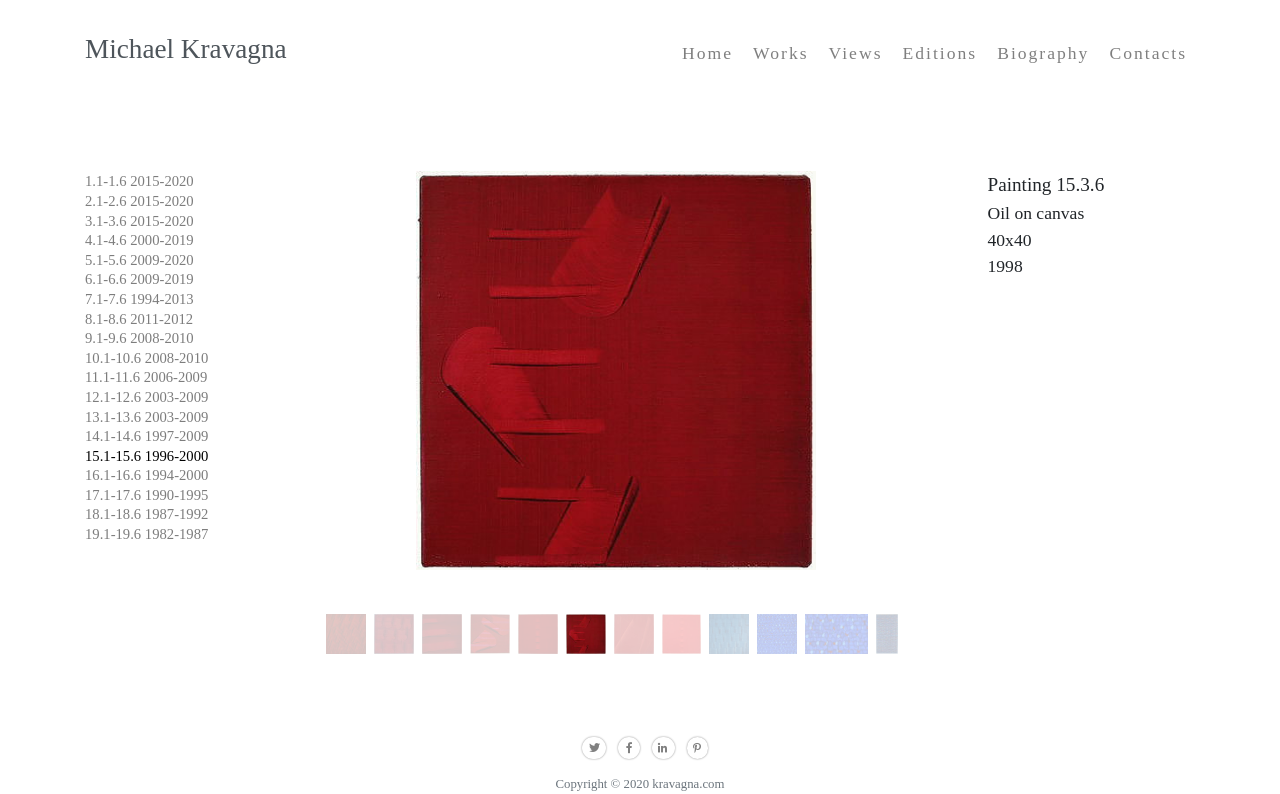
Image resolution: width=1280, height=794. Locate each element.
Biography (1043, 53)
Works (781, 53)
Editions (939, 53)
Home (707, 53)
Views (856, 53)
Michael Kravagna (186, 49)
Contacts (1148, 53)
